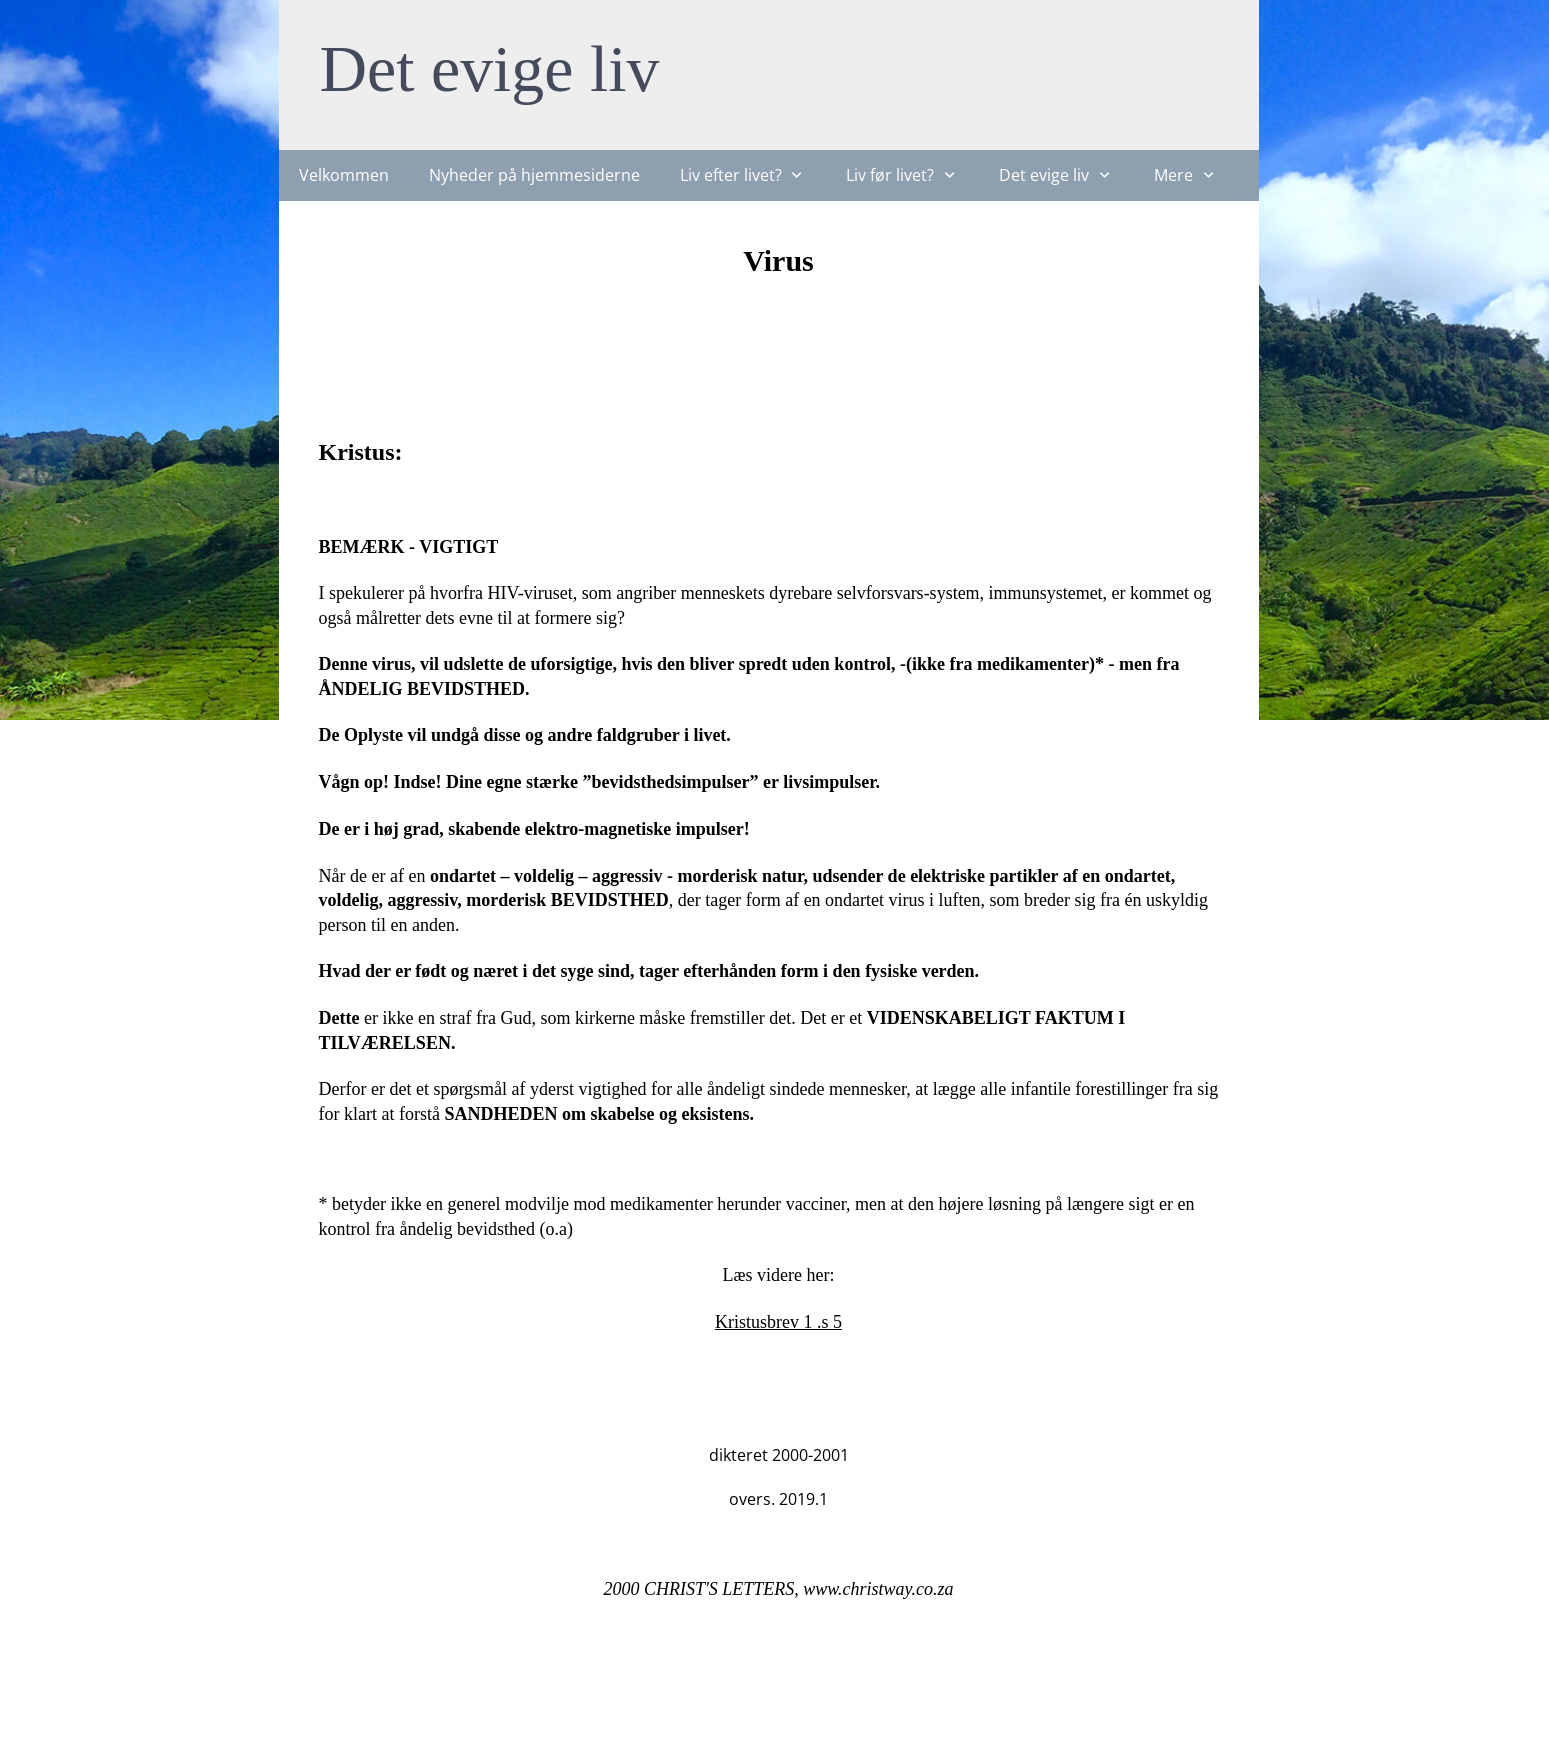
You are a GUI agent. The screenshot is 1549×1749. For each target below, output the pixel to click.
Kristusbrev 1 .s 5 (778, 1322)
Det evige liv (490, 68)
